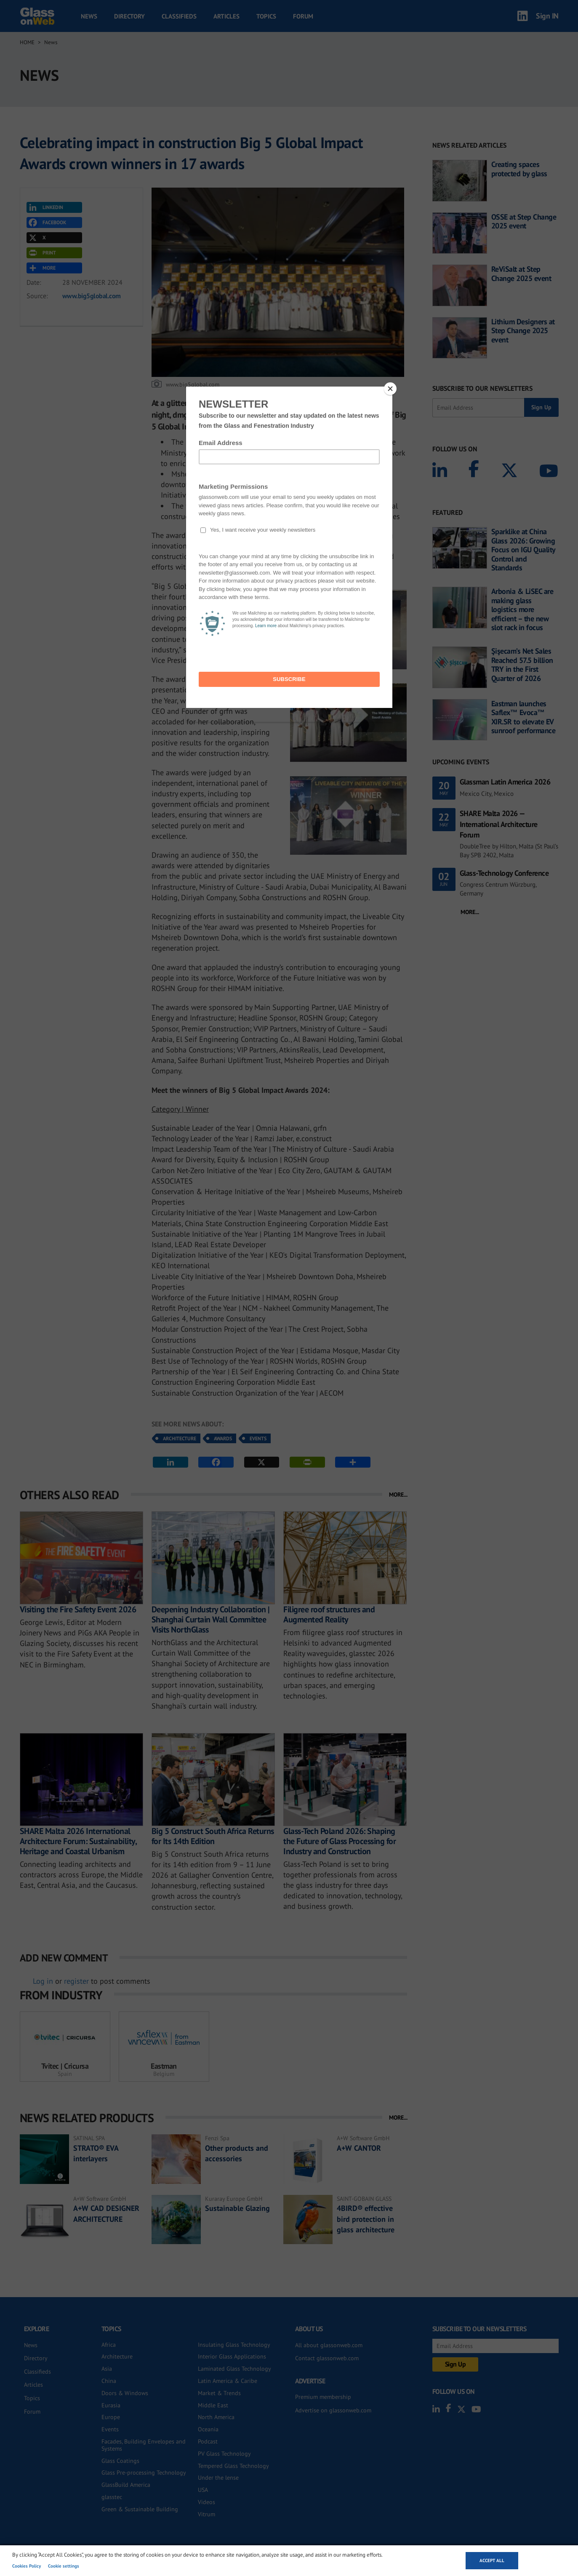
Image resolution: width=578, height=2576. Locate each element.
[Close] (390, 388)
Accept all (491, 2560)
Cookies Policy (26, 2566)
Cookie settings (63, 2566)
